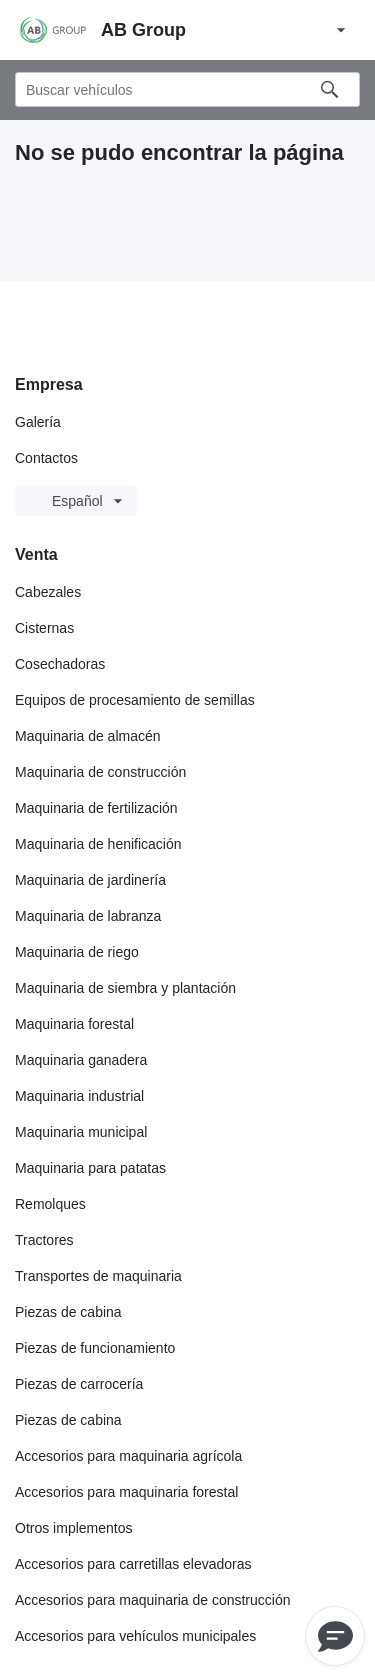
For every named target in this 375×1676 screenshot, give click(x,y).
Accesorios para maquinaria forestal (126, 1492)
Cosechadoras (60, 664)
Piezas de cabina (68, 1312)
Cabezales (48, 592)
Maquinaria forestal (74, 1024)
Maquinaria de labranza (88, 916)
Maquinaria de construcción (100, 772)
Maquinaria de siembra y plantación (125, 988)
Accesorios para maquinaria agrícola (128, 1456)
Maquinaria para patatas (90, 1168)
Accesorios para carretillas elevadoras (133, 1564)
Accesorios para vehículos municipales (135, 1636)
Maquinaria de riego (77, 952)
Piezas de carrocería (79, 1384)
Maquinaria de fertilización (96, 808)
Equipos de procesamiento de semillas (135, 700)
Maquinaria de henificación (98, 844)
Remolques (50, 1204)
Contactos (46, 458)
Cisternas (44, 628)
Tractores (44, 1240)
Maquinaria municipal (81, 1132)
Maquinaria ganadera (81, 1060)
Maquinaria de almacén (88, 736)
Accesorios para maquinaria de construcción (152, 1600)
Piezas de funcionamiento (95, 1348)
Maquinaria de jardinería (90, 880)
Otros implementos (73, 1528)
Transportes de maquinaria (98, 1276)
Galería (38, 422)
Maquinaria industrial (79, 1096)
